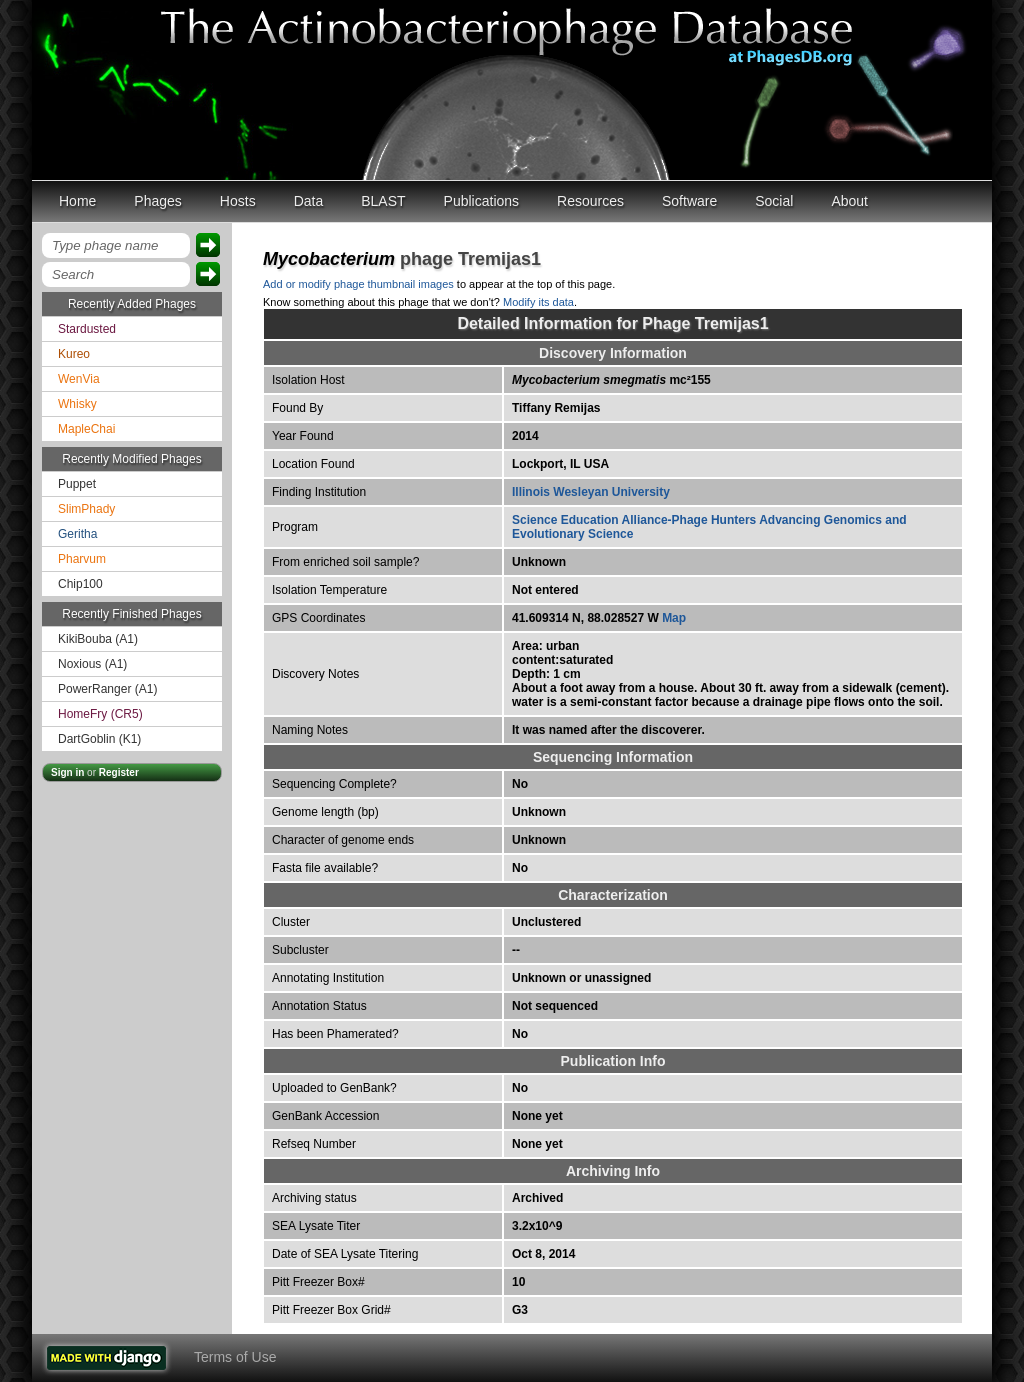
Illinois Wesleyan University (591, 492)
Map (674, 618)
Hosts (238, 201)
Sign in (67, 772)
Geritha (77, 534)
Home (77, 201)
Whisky (77, 404)
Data (309, 201)
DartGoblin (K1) (99, 739)
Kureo (74, 354)
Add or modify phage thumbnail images (358, 284)
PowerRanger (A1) (107, 689)
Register (119, 772)
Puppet (77, 484)
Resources (590, 201)
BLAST (383, 201)
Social (774, 201)
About (849, 201)
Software (689, 201)
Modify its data (538, 302)
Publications (482, 201)
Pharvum (82, 559)
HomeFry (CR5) (100, 714)
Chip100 (80, 584)
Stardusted (87, 329)
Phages (157, 201)
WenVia (79, 379)
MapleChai (86, 429)
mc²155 (611, 380)
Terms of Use (235, 1357)
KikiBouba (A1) (98, 639)
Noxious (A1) (92, 664)
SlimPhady (86, 509)
